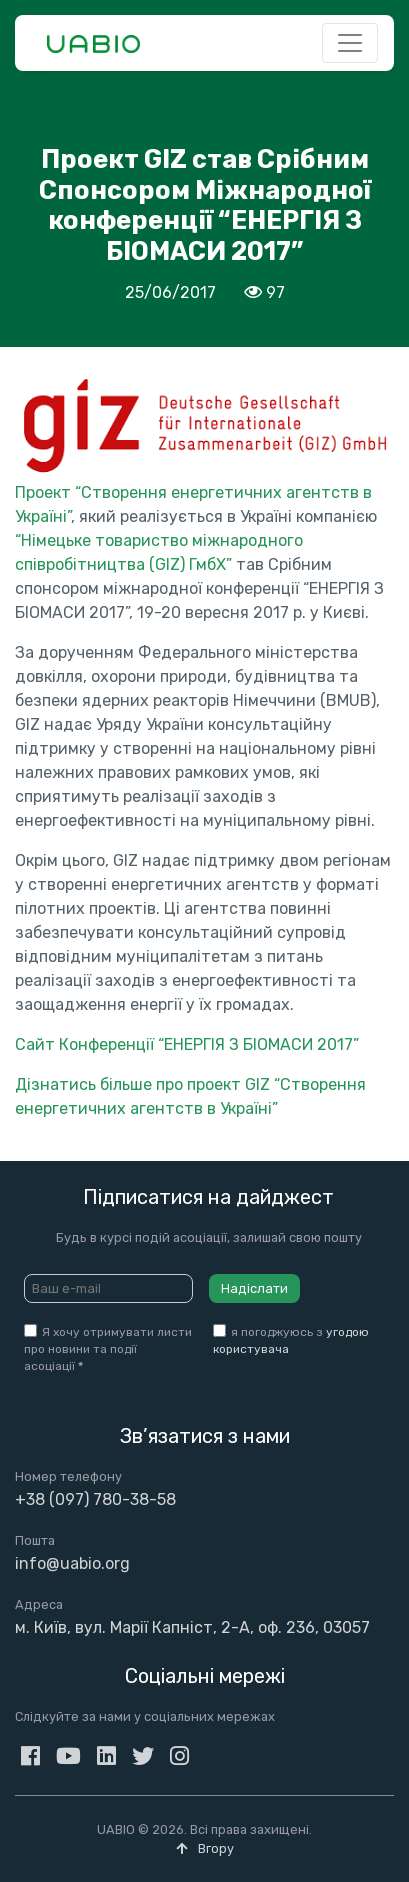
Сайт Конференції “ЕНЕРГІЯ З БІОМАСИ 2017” (187, 1044)
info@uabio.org (72, 1563)
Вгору (205, 1848)
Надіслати (254, 1288)
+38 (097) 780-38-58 (95, 1499)
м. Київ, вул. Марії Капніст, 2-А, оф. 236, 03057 (192, 1627)
